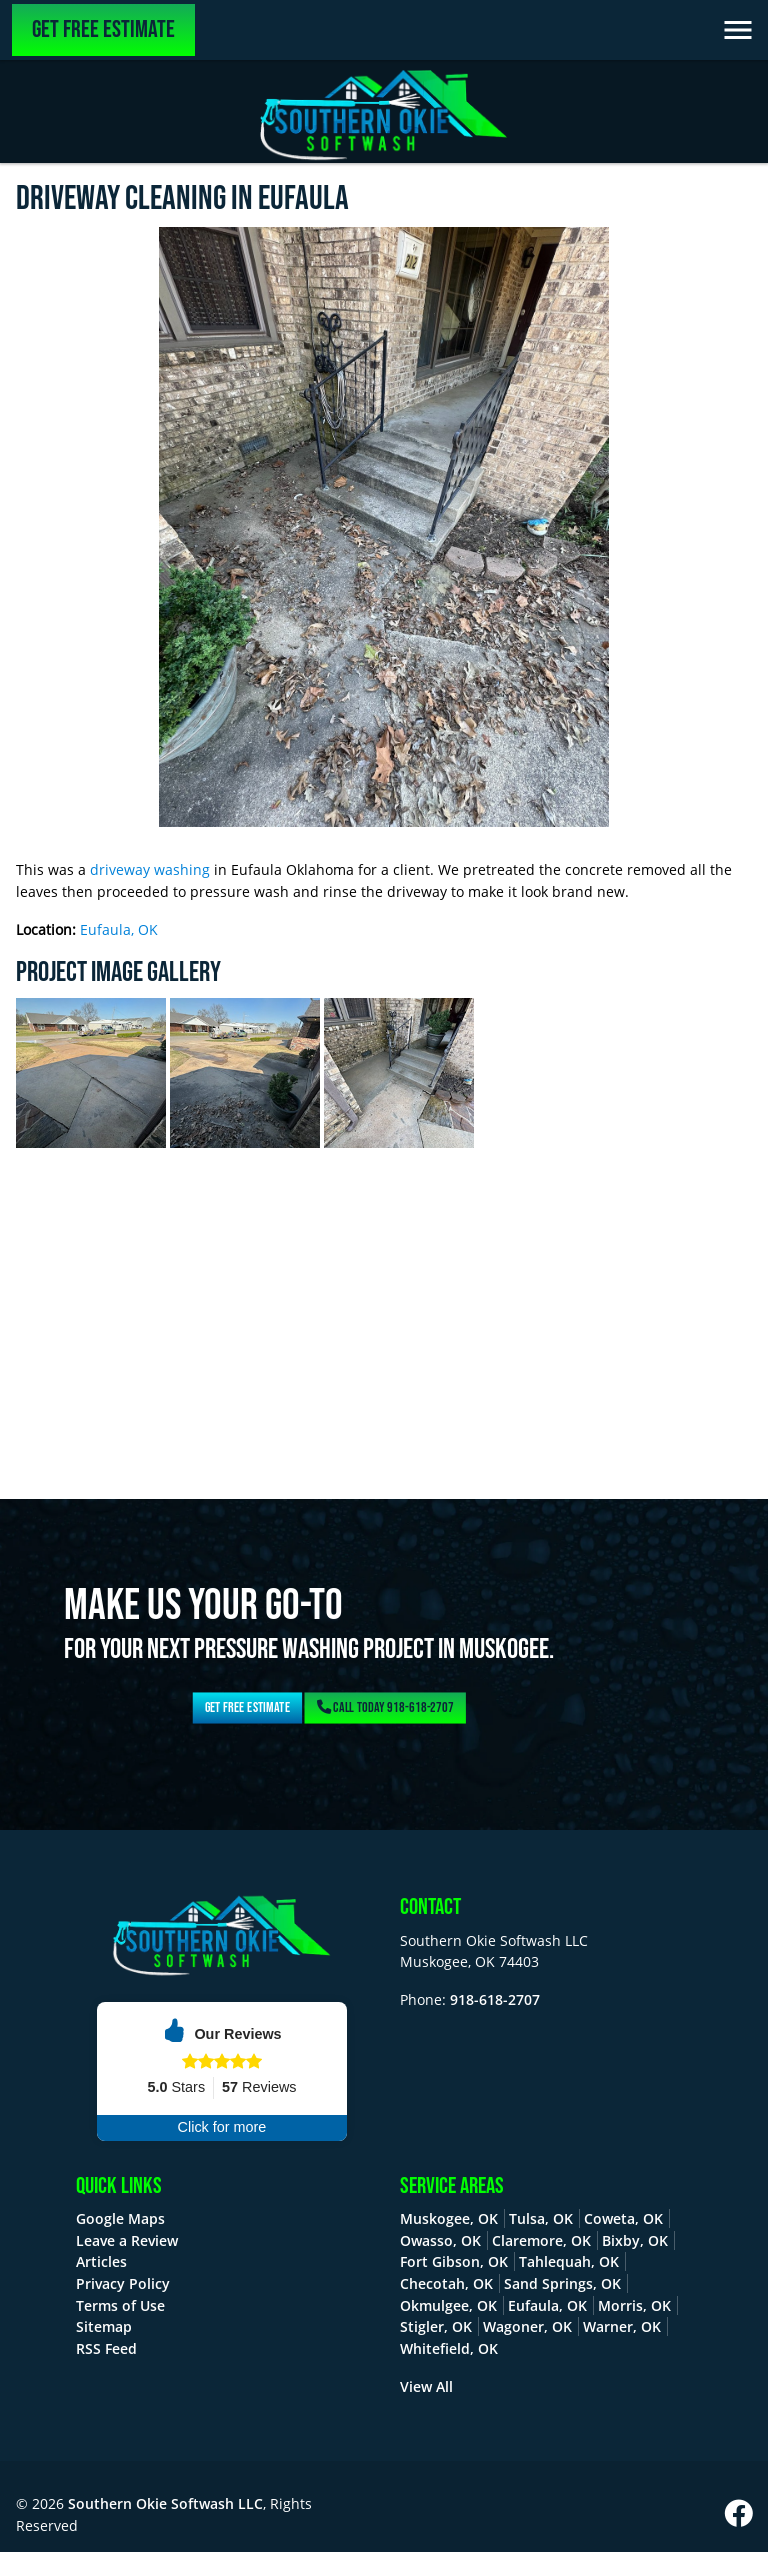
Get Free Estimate (103, 29)
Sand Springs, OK (562, 2283)
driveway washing (150, 869)
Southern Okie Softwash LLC (165, 2503)
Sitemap (104, 2326)
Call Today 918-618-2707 (384, 1708)
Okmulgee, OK (448, 2305)
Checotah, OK (446, 2283)
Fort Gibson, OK (454, 2261)
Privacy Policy (123, 2283)
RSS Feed (106, 2348)
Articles (101, 2261)
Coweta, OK (623, 2218)
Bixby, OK (635, 2240)
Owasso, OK (440, 2240)
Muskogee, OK (449, 2218)
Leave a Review (127, 2240)
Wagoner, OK (527, 2326)
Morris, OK (634, 2305)
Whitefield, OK (449, 2348)
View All (426, 2386)
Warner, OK (622, 2326)
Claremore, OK (541, 2240)
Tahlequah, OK (569, 2261)
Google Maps (120, 2218)
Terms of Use (120, 2305)
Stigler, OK (436, 2326)
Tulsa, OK (541, 2218)
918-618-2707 (495, 1999)
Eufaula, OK (119, 929)
